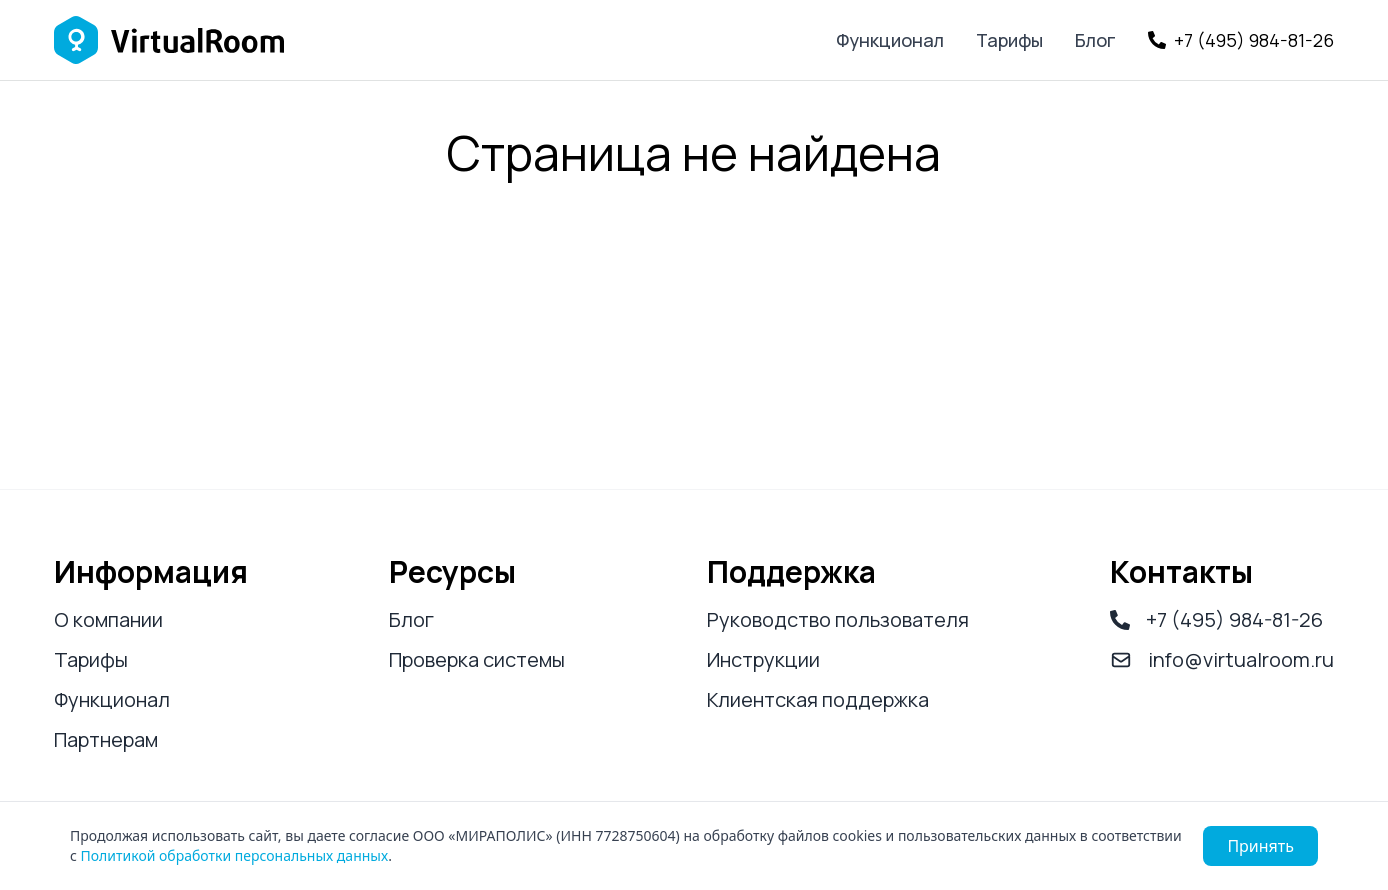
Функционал (890, 40)
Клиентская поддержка (818, 699)
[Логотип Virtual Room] (169, 40)
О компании (108, 619)
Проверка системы (477, 659)
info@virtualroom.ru (1222, 659)
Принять (1260, 846)
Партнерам (106, 739)
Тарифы (1009, 40)
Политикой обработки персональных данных (235, 855)
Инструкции (763, 659)
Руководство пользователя (838, 619)
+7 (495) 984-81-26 (1216, 619)
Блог (1095, 40)
